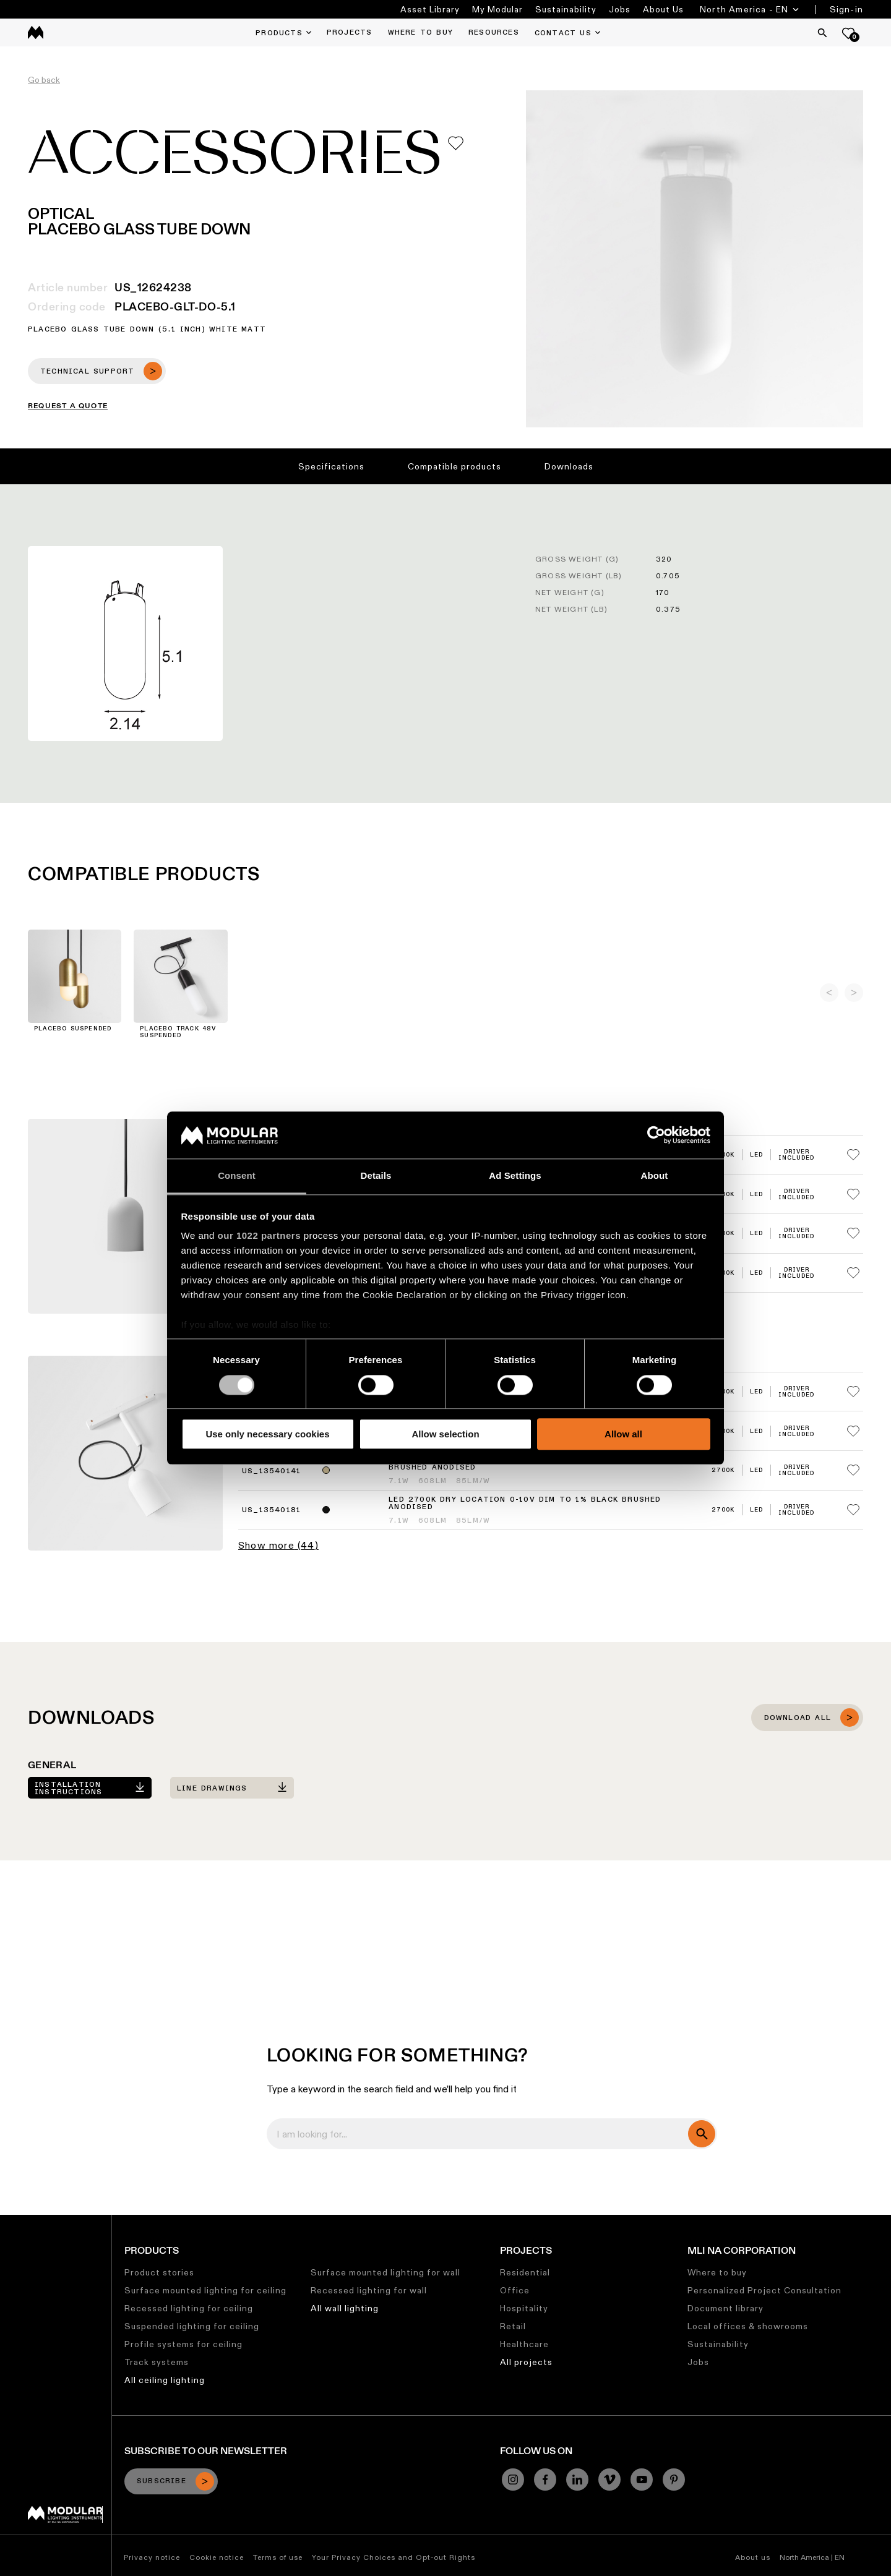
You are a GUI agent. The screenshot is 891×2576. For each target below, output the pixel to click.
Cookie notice (216, 2557)
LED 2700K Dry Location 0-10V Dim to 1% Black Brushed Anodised (525, 1503)
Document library (725, 2308)
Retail (513, 2326)
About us (752, 2557)
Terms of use (278, 2557)
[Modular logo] (65, 2519)
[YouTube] (642, 2479)
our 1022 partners (259, 1236)
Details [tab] (376, 1176)
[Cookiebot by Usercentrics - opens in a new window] (656, 1135)
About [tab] (654, 1176)
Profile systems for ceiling (183, 2344)
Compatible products (454, 466)
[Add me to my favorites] (455, 143)
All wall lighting (345, 2308)
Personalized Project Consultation (764, 2290)
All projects (526, 2362)
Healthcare (524, 2344)
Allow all (623, 1434)
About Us (663, 9)
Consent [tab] (237, 1176)
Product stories (159, 2272)
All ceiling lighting (164, 2380)
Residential (525, 2272)
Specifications (331, 466)
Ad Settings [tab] (515, 1176)
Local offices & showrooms (747, 2326)
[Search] (822, 33)
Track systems (156, 2362)
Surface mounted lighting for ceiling (205, 2290)
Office (515, 2290)
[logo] (35, 32)
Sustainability (565, 9)
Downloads (568, 466)
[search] (701, 2133)
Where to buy (717, 2272)
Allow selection (445, 1434)
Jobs (620, 9)
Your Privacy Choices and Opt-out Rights (393, 2557)
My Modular (497, 9)
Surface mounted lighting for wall (385, 2272)
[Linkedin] (577, 2479)
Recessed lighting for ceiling (188, 2308)
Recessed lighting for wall (369, 2290)
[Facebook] (545, 2479)
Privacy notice (152, 2557)
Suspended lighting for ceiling (191, 2326)
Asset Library (430, 9)
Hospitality (524, 2308)
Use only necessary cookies (267, 1434)
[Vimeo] (609, 2479)
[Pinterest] (674, 2479)
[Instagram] (513, 2479)
